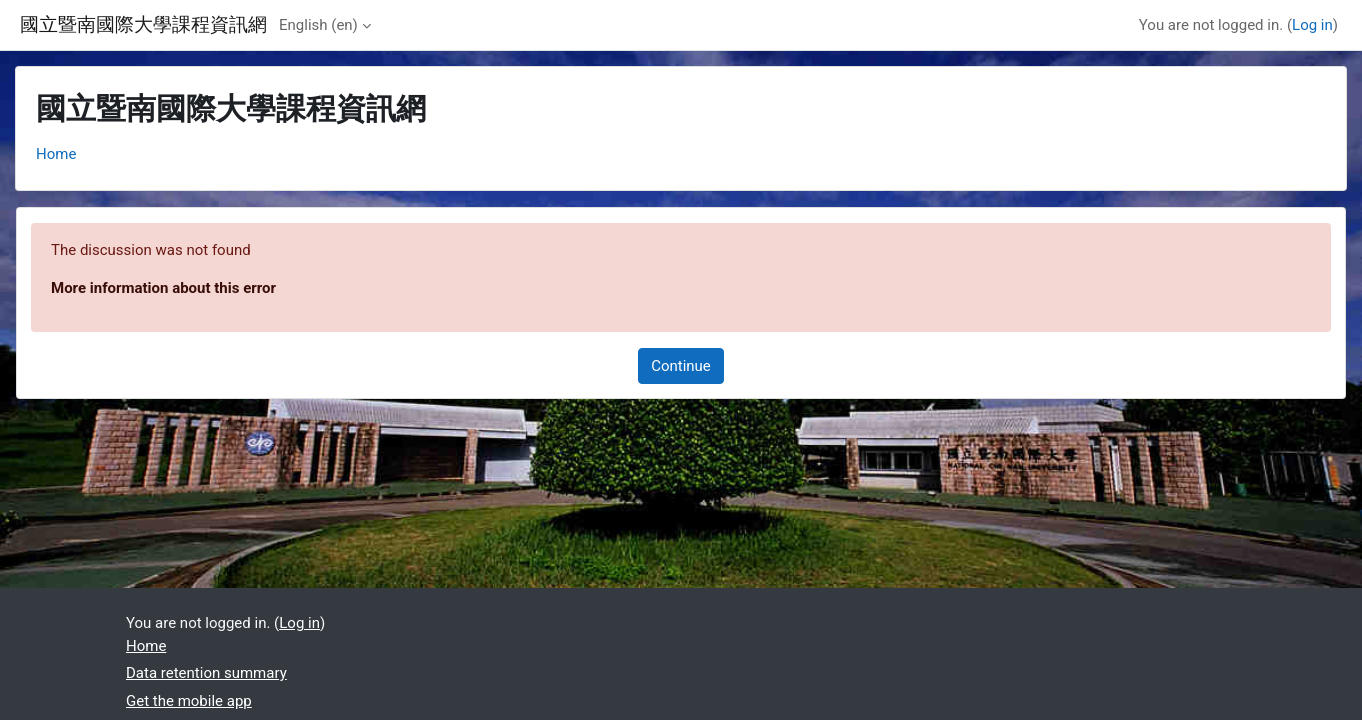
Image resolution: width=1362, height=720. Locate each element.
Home (56, 154)
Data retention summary (206, 673)
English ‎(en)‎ (318, 25)
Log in (1312, 25)
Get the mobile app (189, 701)
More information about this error (163, 288)
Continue (681, 366)
